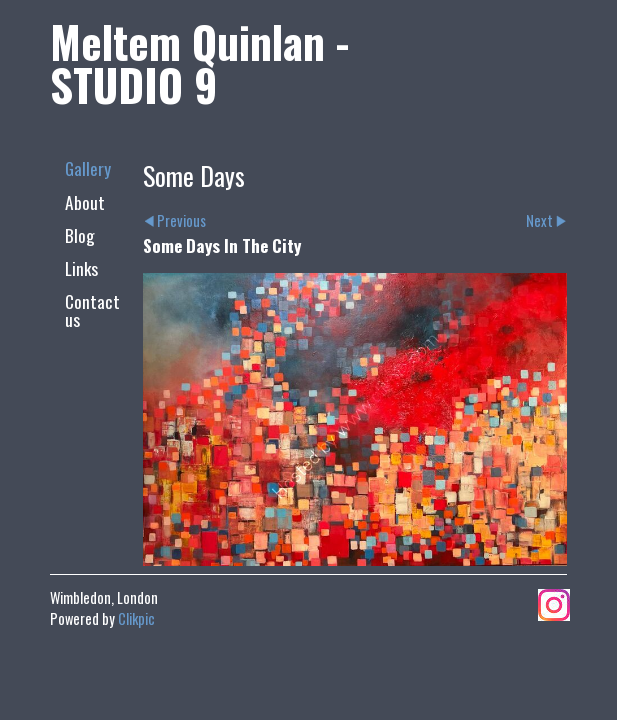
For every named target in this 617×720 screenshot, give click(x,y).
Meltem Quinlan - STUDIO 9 (199, 62)
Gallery (88, 168)
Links (81, 268)
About (85, 202)
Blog (80, 235)
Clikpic (136, 618)
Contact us (92, 309)
